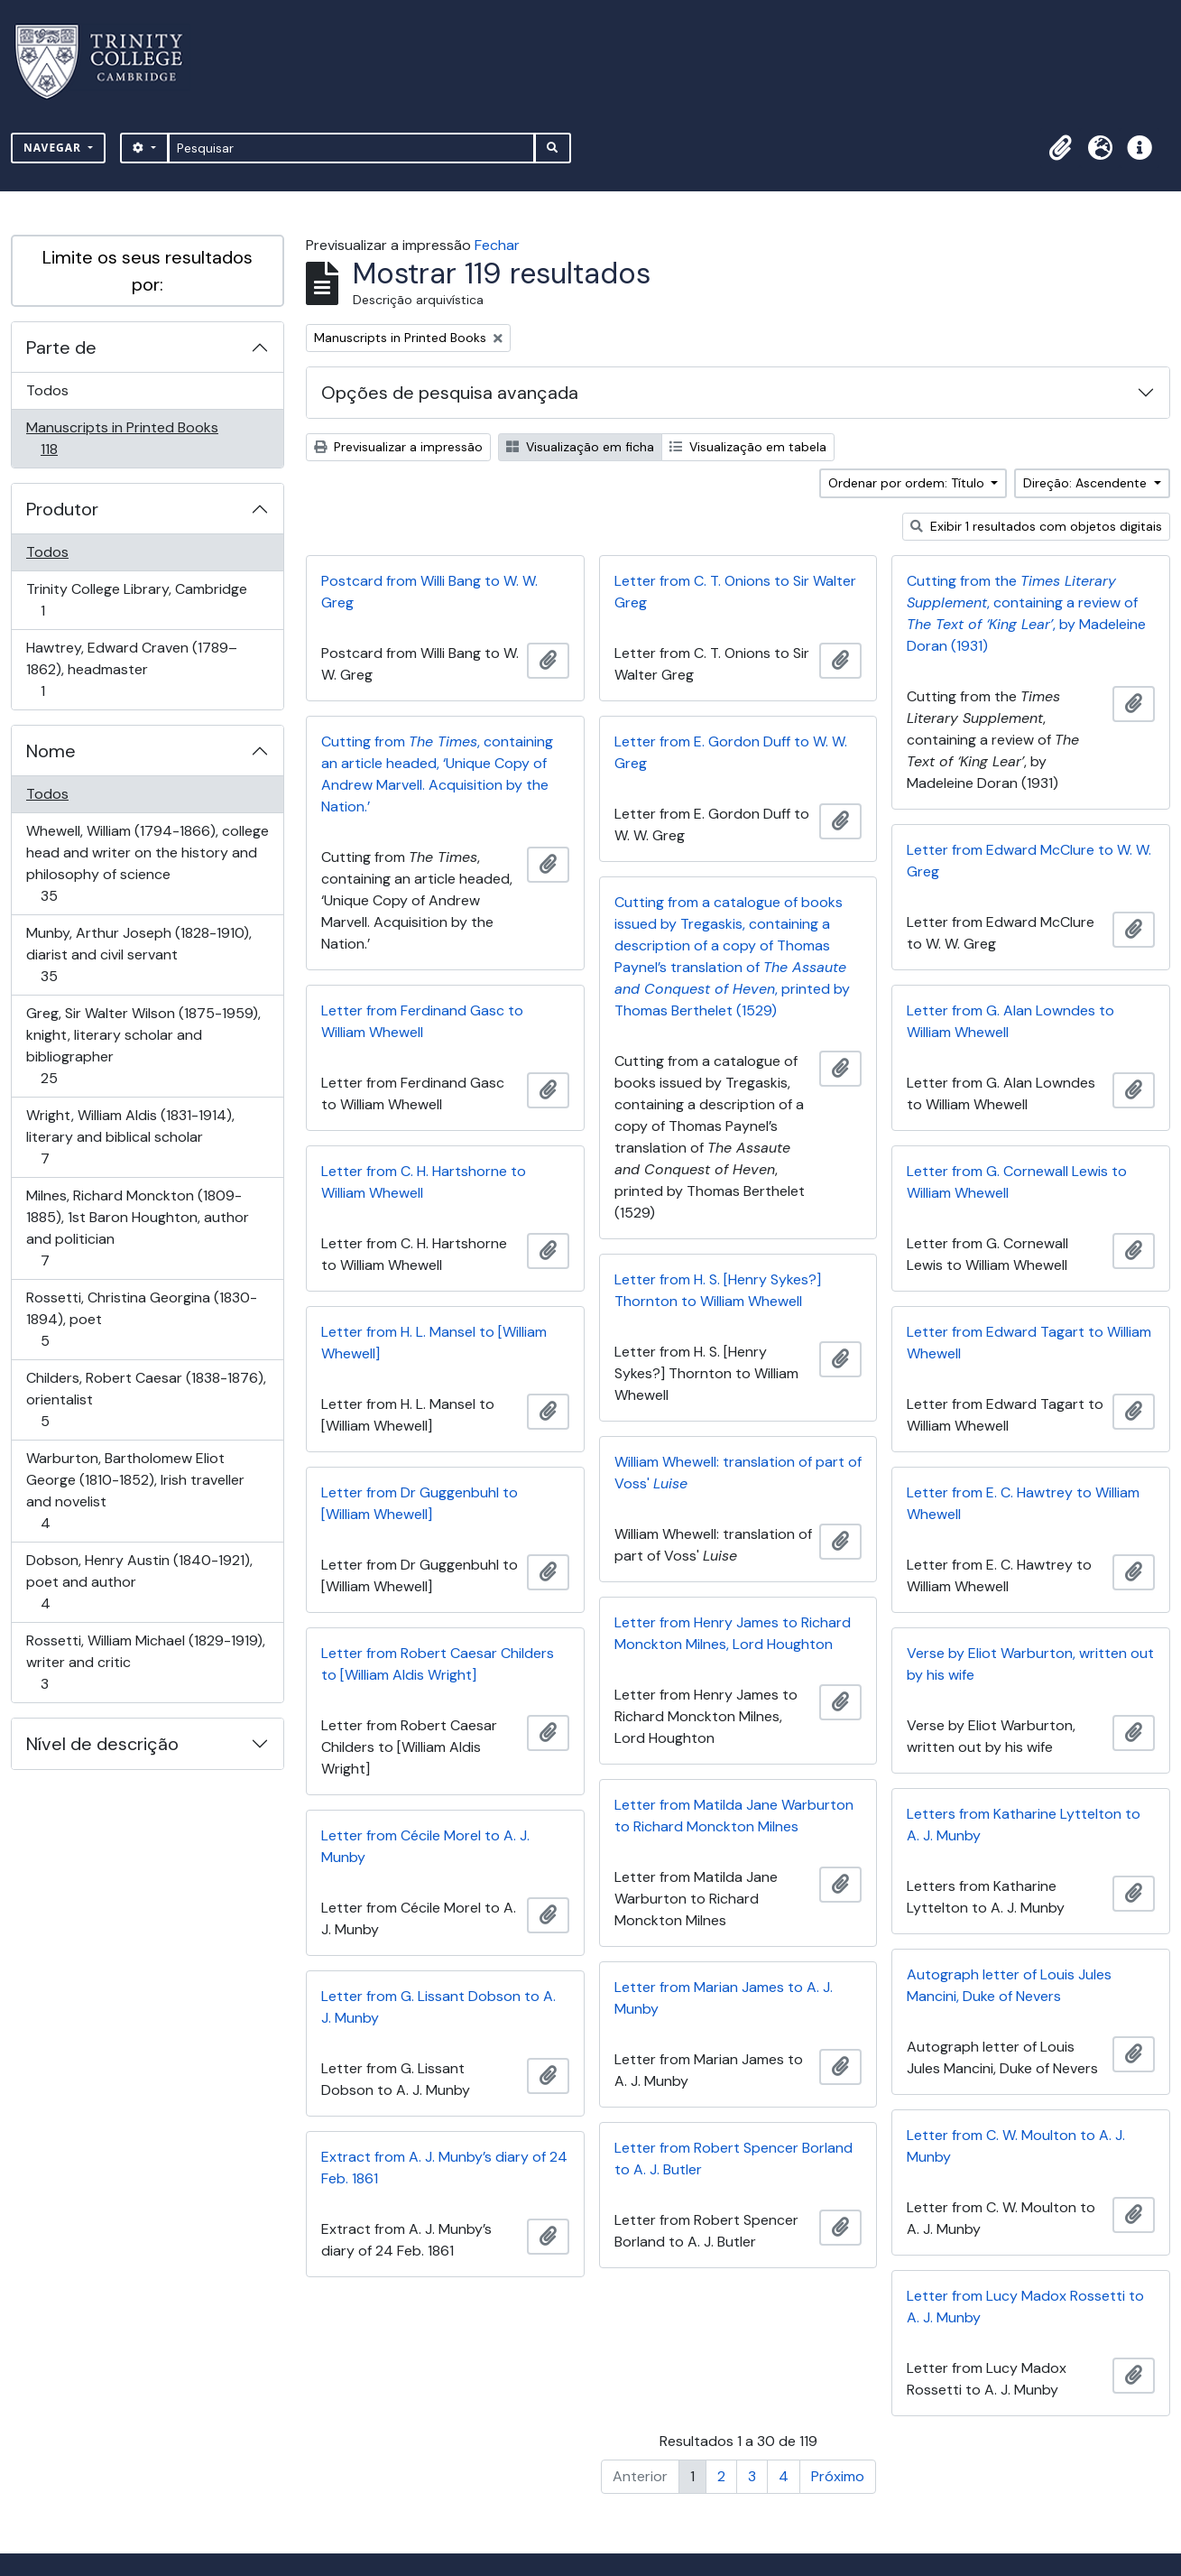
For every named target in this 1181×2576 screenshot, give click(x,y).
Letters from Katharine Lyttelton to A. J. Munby (1023, 1824)
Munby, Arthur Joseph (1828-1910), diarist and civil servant (138, 954)
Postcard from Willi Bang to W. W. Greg (429, 591)
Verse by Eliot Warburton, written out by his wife (1030, 1664)
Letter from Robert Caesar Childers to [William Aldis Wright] (437, 1664)
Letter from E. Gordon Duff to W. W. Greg (730, 752)
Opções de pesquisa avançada (449, 392)
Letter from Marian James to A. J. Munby (723, 1998)
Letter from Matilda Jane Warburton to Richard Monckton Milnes (733, 1815)
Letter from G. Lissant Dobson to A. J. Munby (438, 2007)
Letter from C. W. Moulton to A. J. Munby (1016, 2146)
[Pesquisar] (351, 148)
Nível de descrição (102, 1744)
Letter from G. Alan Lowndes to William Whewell (1010, 1021)
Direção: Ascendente (1086, 483)
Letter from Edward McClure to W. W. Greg (1029, 860)
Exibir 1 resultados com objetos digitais (1036, 526)
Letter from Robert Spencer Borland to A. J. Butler (733, 2158)
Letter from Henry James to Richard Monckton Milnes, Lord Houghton (732, 1633)
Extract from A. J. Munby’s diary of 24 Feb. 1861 (444, 2167)
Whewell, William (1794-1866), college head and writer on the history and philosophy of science (147, 863)
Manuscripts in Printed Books (121, 438)
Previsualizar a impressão (398, 447)
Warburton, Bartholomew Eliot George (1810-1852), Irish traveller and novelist (135, 1490)
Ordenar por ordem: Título (908, 483)
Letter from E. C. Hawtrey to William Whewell (1023, 1503)
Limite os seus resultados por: (147, 271)
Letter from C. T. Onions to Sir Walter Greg (735, 591)
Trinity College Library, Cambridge (136, 600)
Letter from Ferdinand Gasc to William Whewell (422, 1021)
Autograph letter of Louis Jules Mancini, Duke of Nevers (1009, 1985)
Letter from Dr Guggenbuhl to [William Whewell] (419, 1503)
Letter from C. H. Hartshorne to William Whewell (423, 1182)
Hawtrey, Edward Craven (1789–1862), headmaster (131, 669)
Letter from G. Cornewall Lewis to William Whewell (1017, 1182)
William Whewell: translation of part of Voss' (738, 1472)
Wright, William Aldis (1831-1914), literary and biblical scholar (130, 1137)
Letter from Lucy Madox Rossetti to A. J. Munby (1025, 2306)
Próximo (837, 2476)
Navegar (54, 147)
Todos (47, 390)
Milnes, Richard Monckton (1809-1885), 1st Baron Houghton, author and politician (137, 1228)
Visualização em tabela (747, 447)
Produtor (62, 509)
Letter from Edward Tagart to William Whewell (1029, 1342)
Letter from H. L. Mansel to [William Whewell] (434, 1342)
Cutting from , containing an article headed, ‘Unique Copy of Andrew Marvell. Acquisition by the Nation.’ (437, 774)
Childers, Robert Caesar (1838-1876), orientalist (145, 1399)
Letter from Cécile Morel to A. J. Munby (425, 1846)
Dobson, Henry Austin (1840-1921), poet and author (139, 1582)
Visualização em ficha (580, 447)
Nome (51, 751)
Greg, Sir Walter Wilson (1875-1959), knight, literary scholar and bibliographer (143, 1045)
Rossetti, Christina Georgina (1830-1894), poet (141, 1319)
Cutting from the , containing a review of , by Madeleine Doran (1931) (1026, 613)
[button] (1060, 148)
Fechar (497, 245)
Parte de (61, 347)
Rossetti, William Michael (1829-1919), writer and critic (145, 1662)
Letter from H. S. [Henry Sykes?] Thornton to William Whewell (717, 1290)
